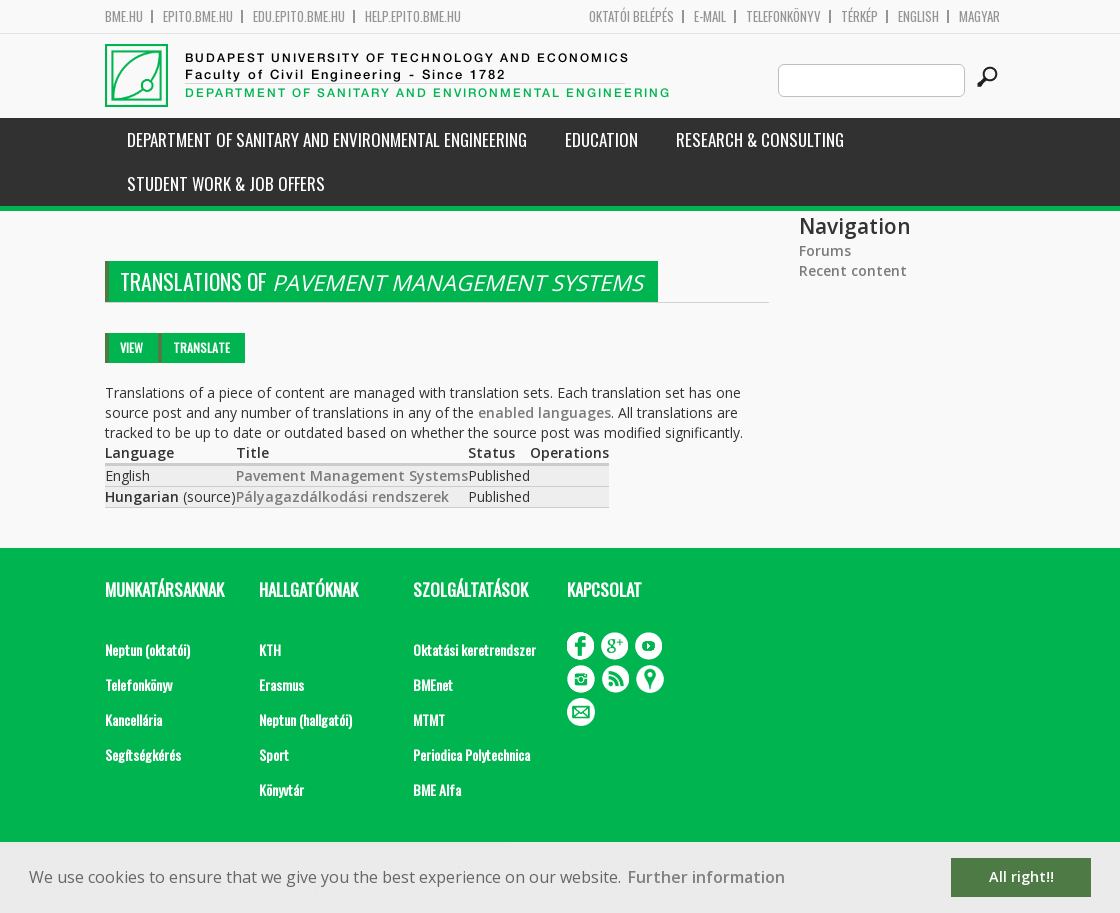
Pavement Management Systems (352, 475)
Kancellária (133, 719)
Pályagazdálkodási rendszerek (342, 496)
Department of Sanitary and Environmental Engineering (327, 139)
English (918, 16)
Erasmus (281, 684)
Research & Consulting (760, 139)
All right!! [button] (1021, 876)
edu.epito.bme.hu (299, 16)
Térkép (859, 16)
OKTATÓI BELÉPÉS (631, 16)
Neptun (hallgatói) (305, 719)
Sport (274, 754)
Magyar (979, 16)
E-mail (710, 16)
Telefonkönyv (783, 16)
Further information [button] (706, 877)
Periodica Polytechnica (471, 754)
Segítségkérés (143, 754)
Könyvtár (281, 789)
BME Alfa (437, 789)
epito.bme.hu (198, 16)
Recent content (853, 270)
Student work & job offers (226, 183)
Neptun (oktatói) (147, 649)
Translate (201, 347)
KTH (270, 649)
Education (601, 139)
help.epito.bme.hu (413, 16)
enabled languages (544, 412)
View (131, 347)
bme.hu (124, 16)
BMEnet (433, 684)
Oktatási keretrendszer (474, 649)
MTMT (429, 719)
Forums (825, 250)
